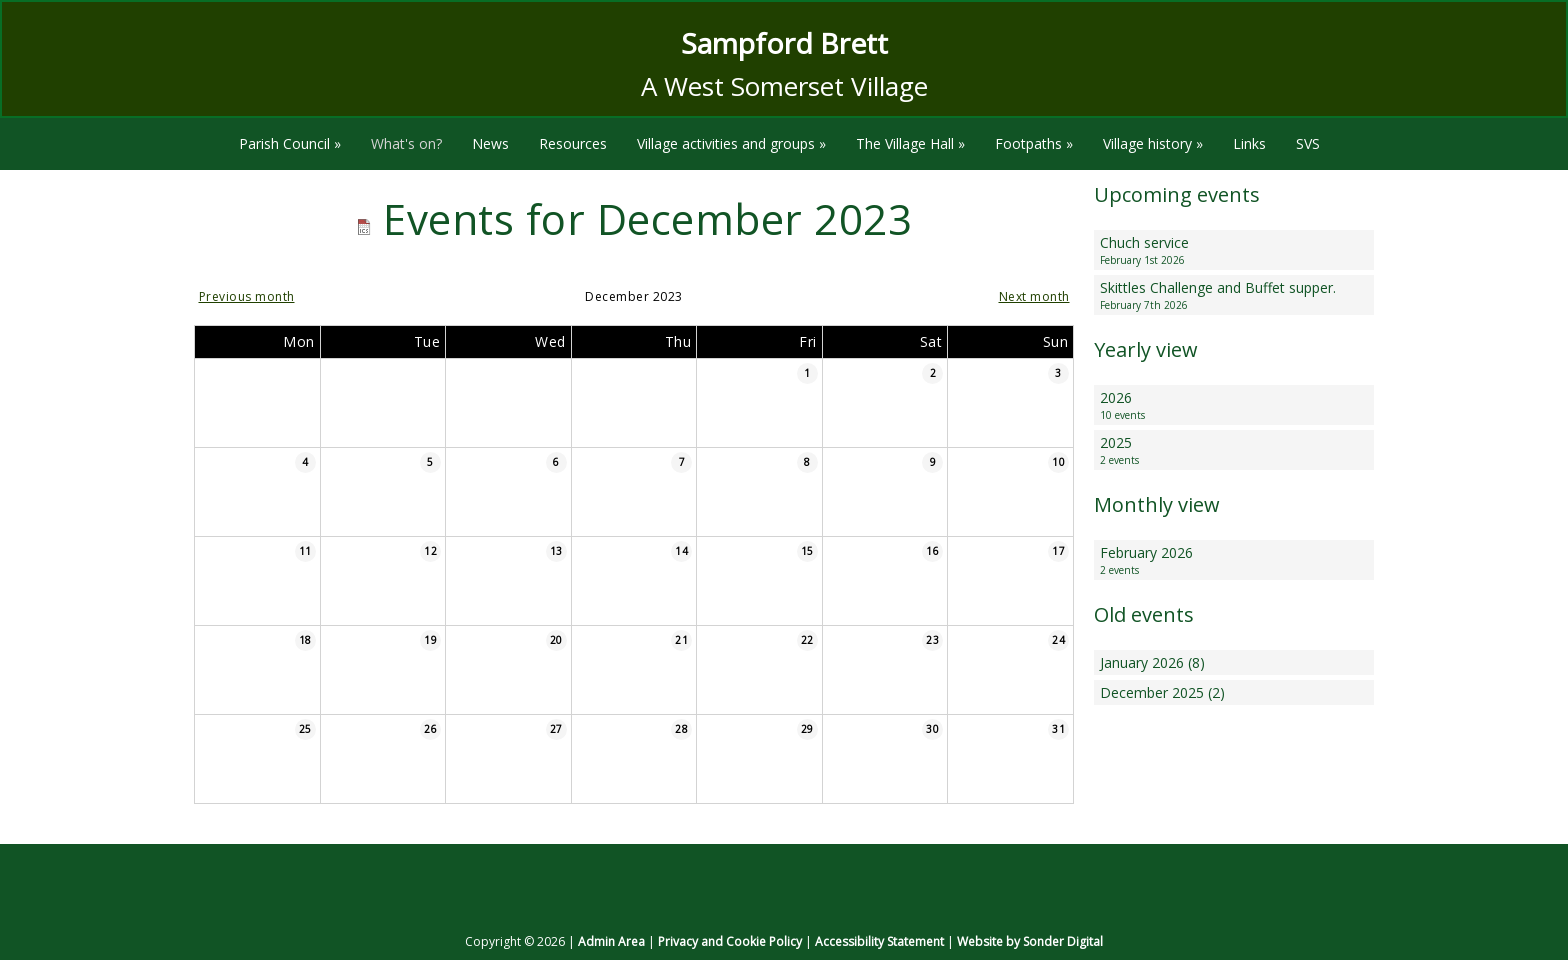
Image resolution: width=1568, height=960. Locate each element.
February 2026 (1234, 560)
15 (807, 551)
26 (430, 729)
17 (1058, 551)
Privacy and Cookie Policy (730, 941)
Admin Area (611, 941)
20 (556, 640)
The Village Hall (910, 143)
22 (807, 640)
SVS (1308, 143)
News (490, 143)
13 (556, 551)
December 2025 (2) (1162, 692)
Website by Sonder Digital (1030, 941)
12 (430, 551)
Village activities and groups (731, 143)
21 (681, 640)
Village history (1153, 143)
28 (681, 729)
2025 (1234, 450)
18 (305, 640)
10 (1058, 462)
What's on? (406, 143)
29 (807, 729)
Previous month (247, 296)
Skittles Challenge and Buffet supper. (1234, 295)
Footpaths (1034, 143)
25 (305, 729)
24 (1058, 640)
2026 (1234, 405)
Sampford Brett (784, 43)
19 (430, 640)
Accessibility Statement (879, 941)
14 (681, 551)
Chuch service (1234, 250)
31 (1058, 729)
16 (932, 551)
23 (932, 640)
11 (305, 551)
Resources (573, 143)
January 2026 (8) (1152, 662)
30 (932, 729)
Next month (1034, 296)
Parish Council (290, 143)
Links (1249, 143)
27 (556, 729)
